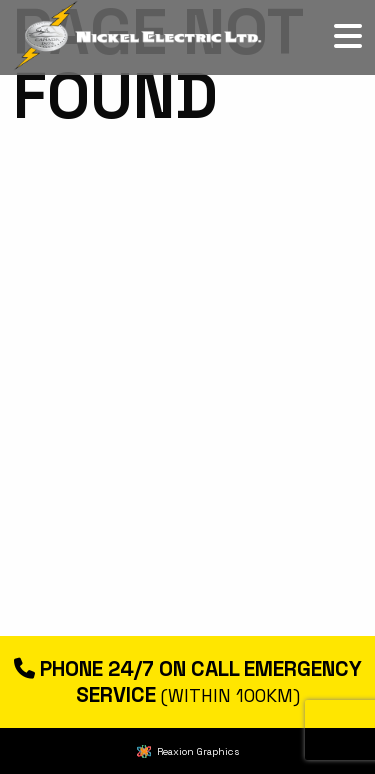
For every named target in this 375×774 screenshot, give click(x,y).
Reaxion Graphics (198, 751)
